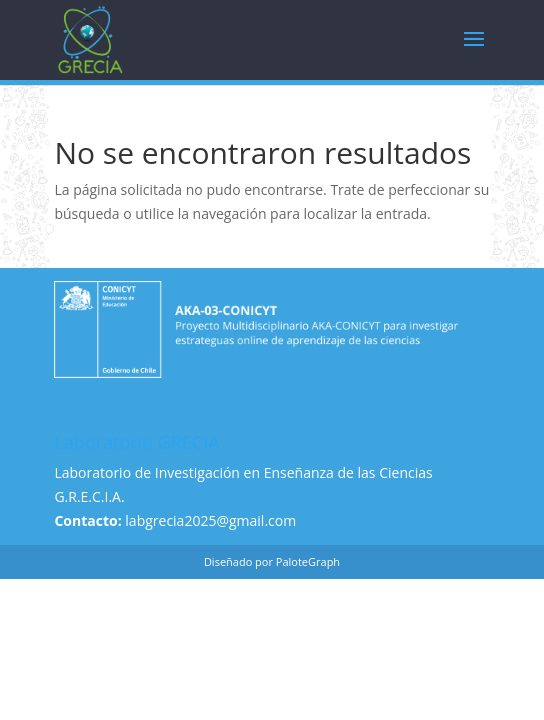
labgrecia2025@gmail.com (210, 520)
